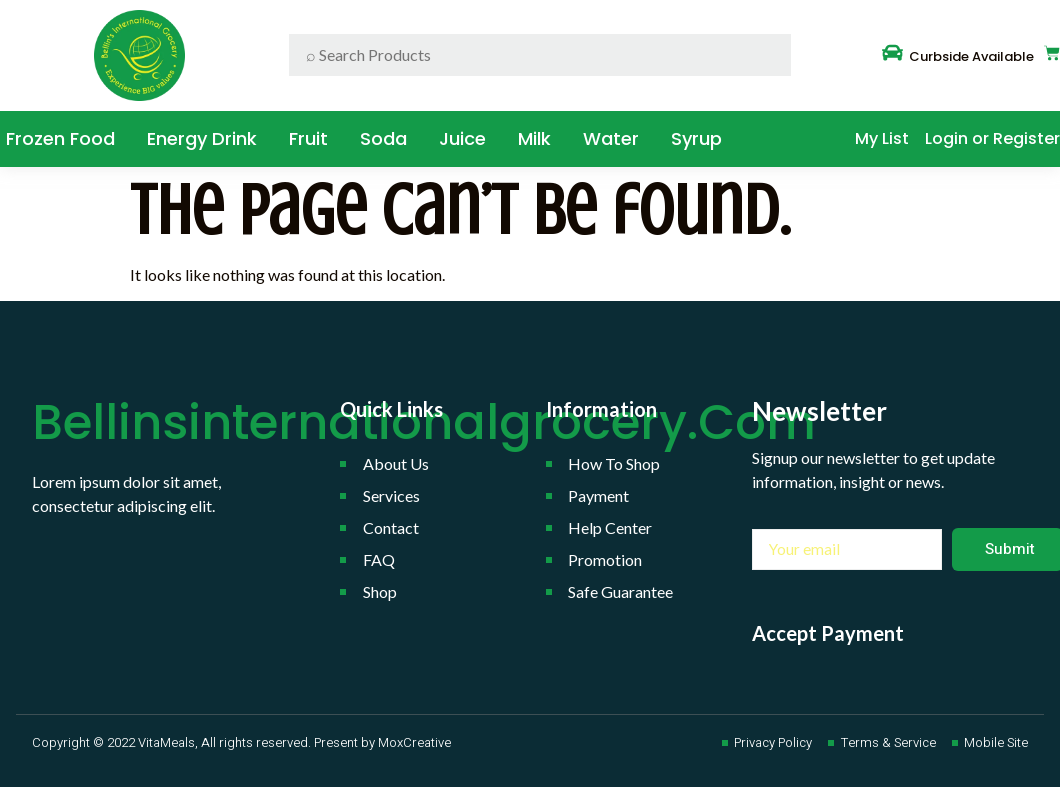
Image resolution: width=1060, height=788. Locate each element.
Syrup (696, 138)
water (611, 138)
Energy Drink (202, 138)
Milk (534, 138)
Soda (383, 138)
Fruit (308, 138)
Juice (462, 138)
